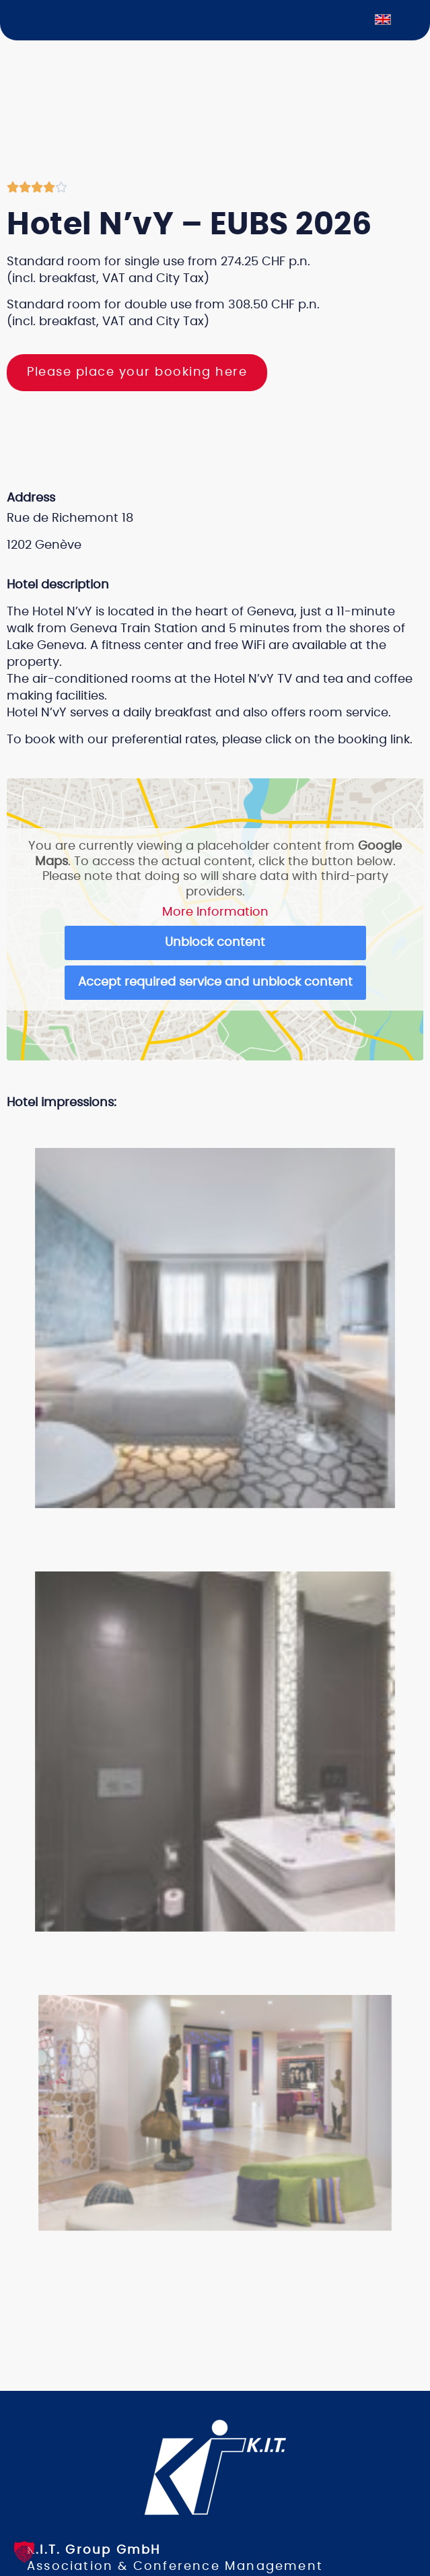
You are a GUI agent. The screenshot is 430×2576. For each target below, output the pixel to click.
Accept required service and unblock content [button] (215, 982)
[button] (202, 1129)
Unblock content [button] (215, 943)
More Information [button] (215, 912)
